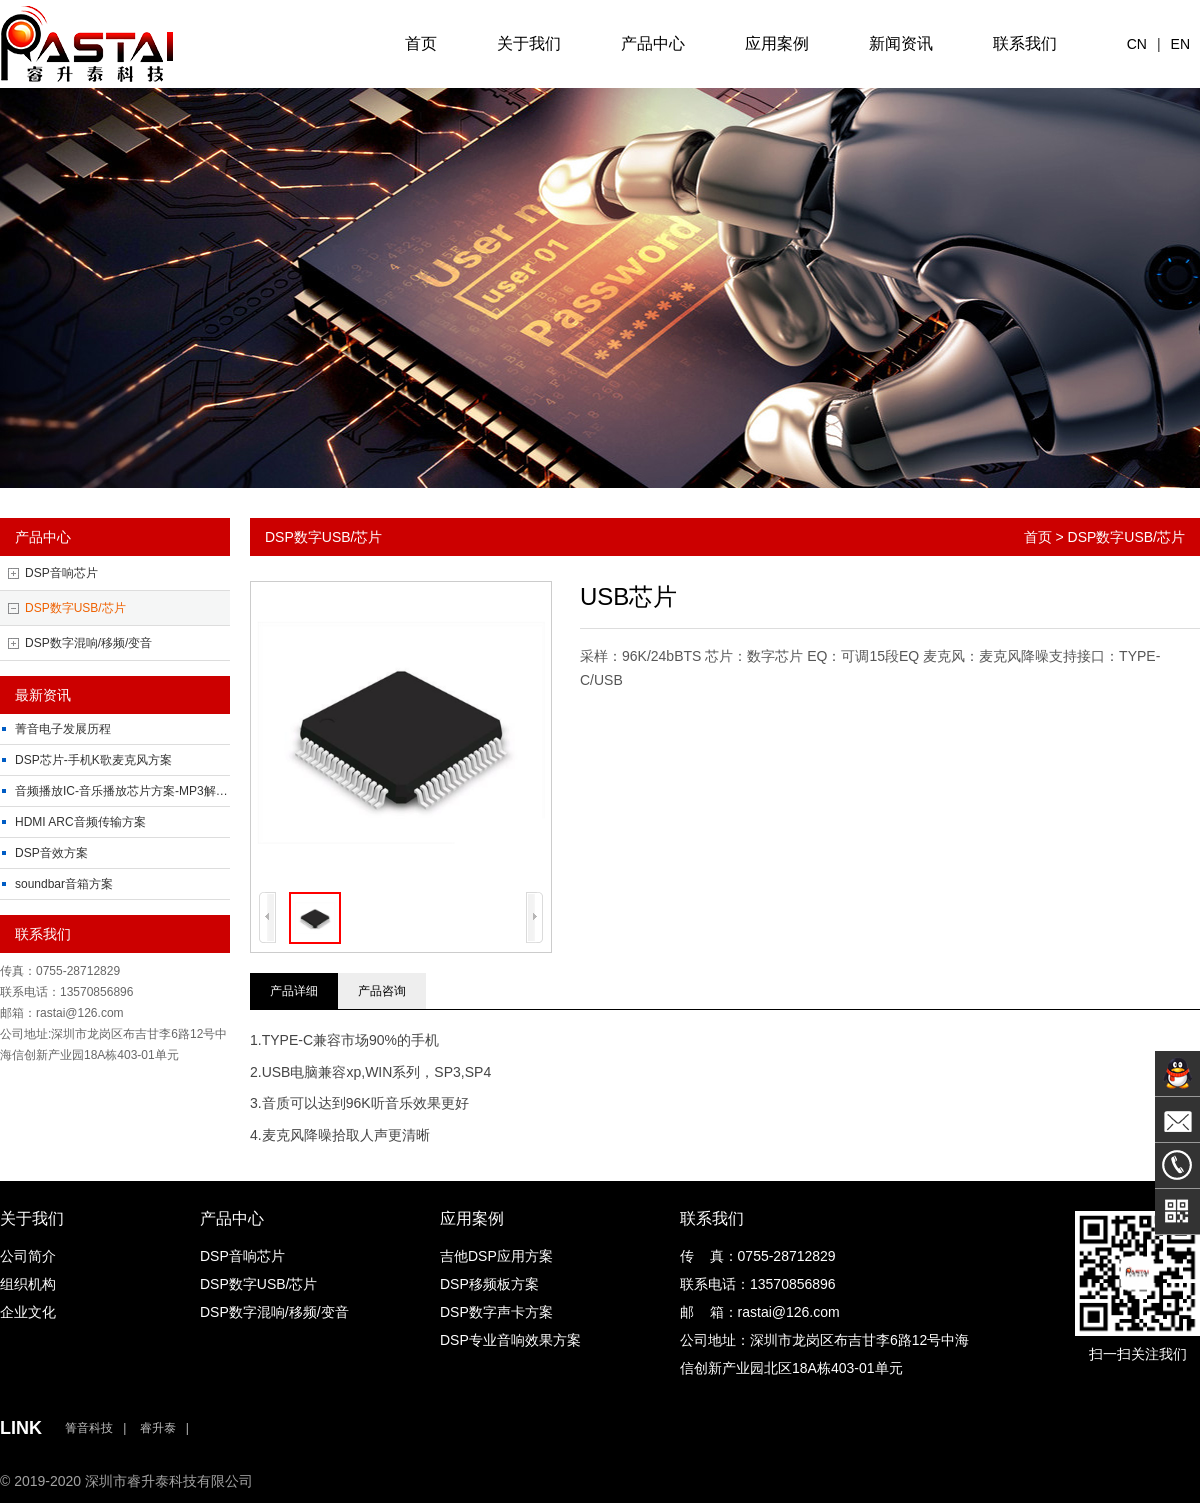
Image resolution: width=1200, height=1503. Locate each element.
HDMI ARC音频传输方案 (80, 822)
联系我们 (1025, 43)
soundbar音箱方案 (64, 884)
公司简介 (28, 1256)
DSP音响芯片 (61, 573)
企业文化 (28, 1312)
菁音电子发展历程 (63, 729)
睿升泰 (158, 1428)
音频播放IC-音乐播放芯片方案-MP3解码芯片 (133, 791)
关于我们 (529, 43)
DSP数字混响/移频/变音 (88, 643)
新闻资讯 (901, 43)
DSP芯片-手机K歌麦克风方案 (93, 760)
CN (1137, 44)
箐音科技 (89, 1428)
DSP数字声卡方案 (496, 1312)
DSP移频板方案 (489, 1284)
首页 (421, 43)
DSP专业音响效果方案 (510, 1340)
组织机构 (28, 1284)
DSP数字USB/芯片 (75, 608)
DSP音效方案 (51, 853)
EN (1180, 44)
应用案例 (777, 43)
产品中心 (653, 43)
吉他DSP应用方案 (496, 1256)
